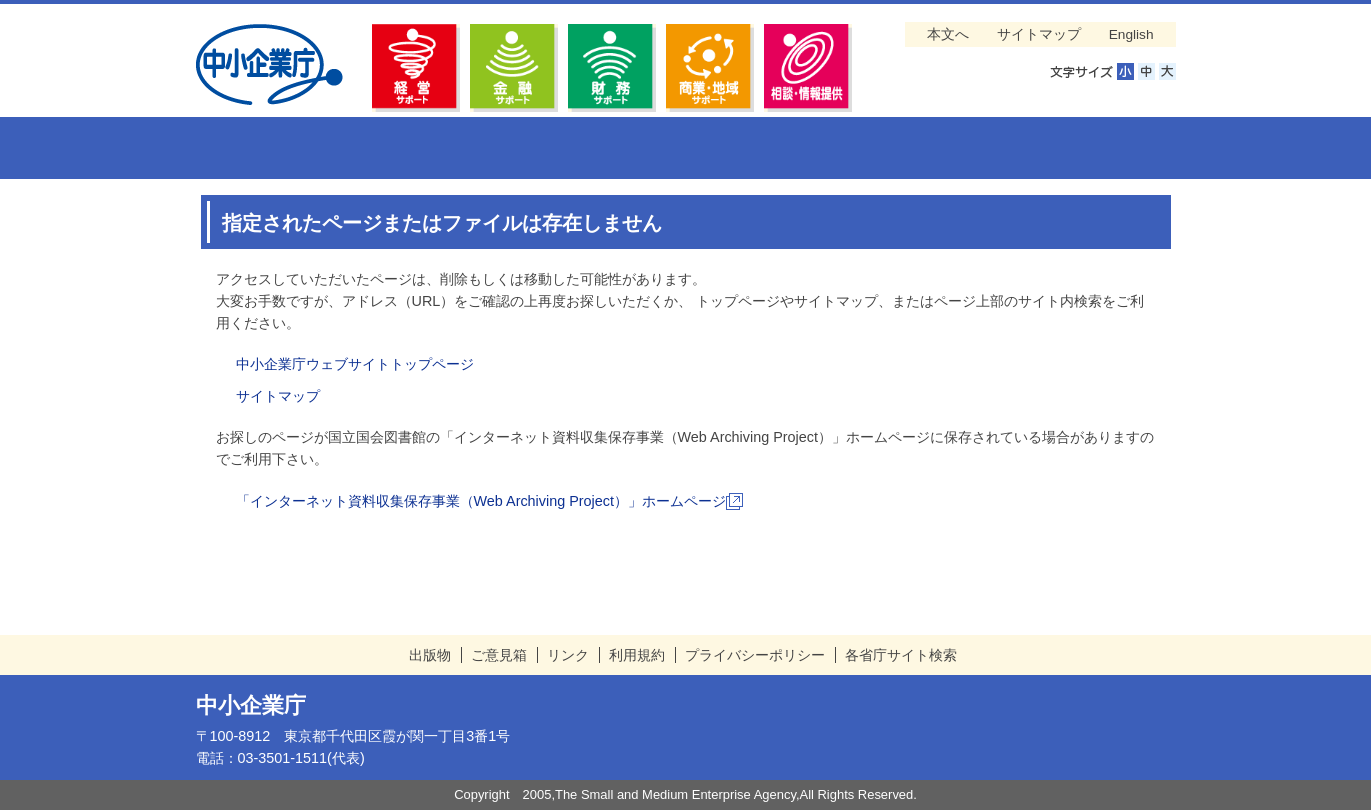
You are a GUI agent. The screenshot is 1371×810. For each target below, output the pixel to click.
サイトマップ (1039, 34)
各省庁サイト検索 (901, 655)
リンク (568, 655)
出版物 (430, 655)
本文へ (948, 34)
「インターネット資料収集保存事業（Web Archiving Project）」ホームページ (490, 501)
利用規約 (637, 655)
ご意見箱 (499, 655)
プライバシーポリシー (755, 655)
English (1131, 34)
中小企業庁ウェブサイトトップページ (355, 364)
